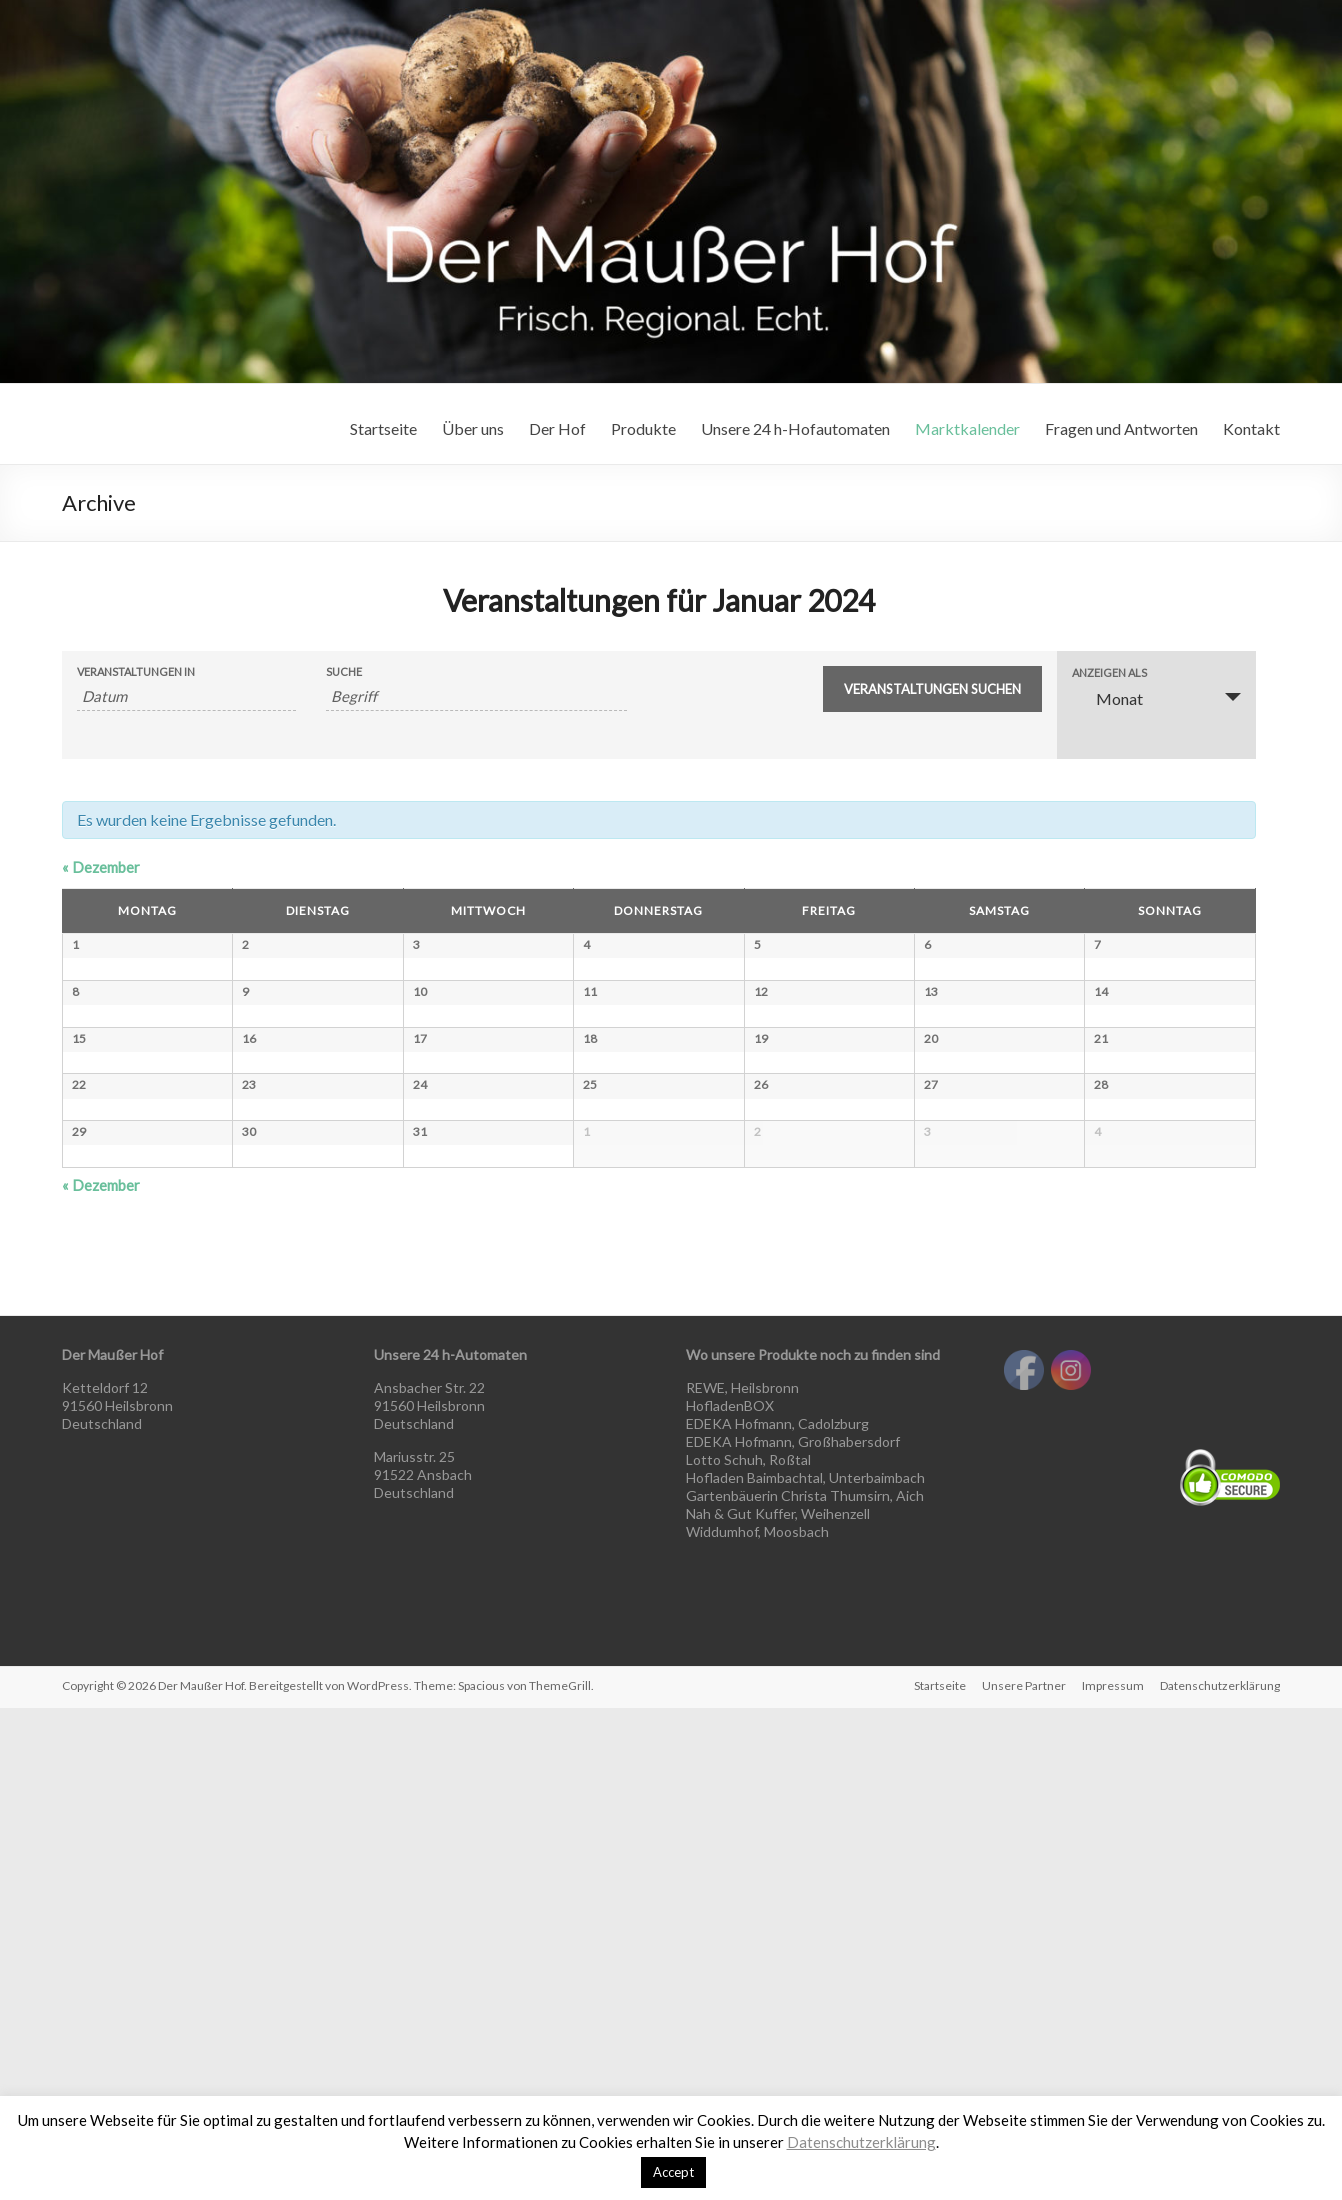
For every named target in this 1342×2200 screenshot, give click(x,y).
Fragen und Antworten (1121, 428)
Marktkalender (967, 428)
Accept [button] (673, 2172)
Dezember (101, 867)
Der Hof (557, 428)
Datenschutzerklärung (861, 2142)
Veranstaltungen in (136, 671)
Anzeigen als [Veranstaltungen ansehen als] (1109, 672)
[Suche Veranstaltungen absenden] (932, 689)
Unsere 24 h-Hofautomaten (795, 428)
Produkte (643, 428)
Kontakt (1251, 428)
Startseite (383, 428)
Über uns (473, 428)
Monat (1107, 698)
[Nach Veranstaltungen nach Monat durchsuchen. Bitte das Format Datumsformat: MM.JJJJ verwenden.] (186, 696)
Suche (344, 671)
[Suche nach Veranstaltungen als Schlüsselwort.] (477, 696)
